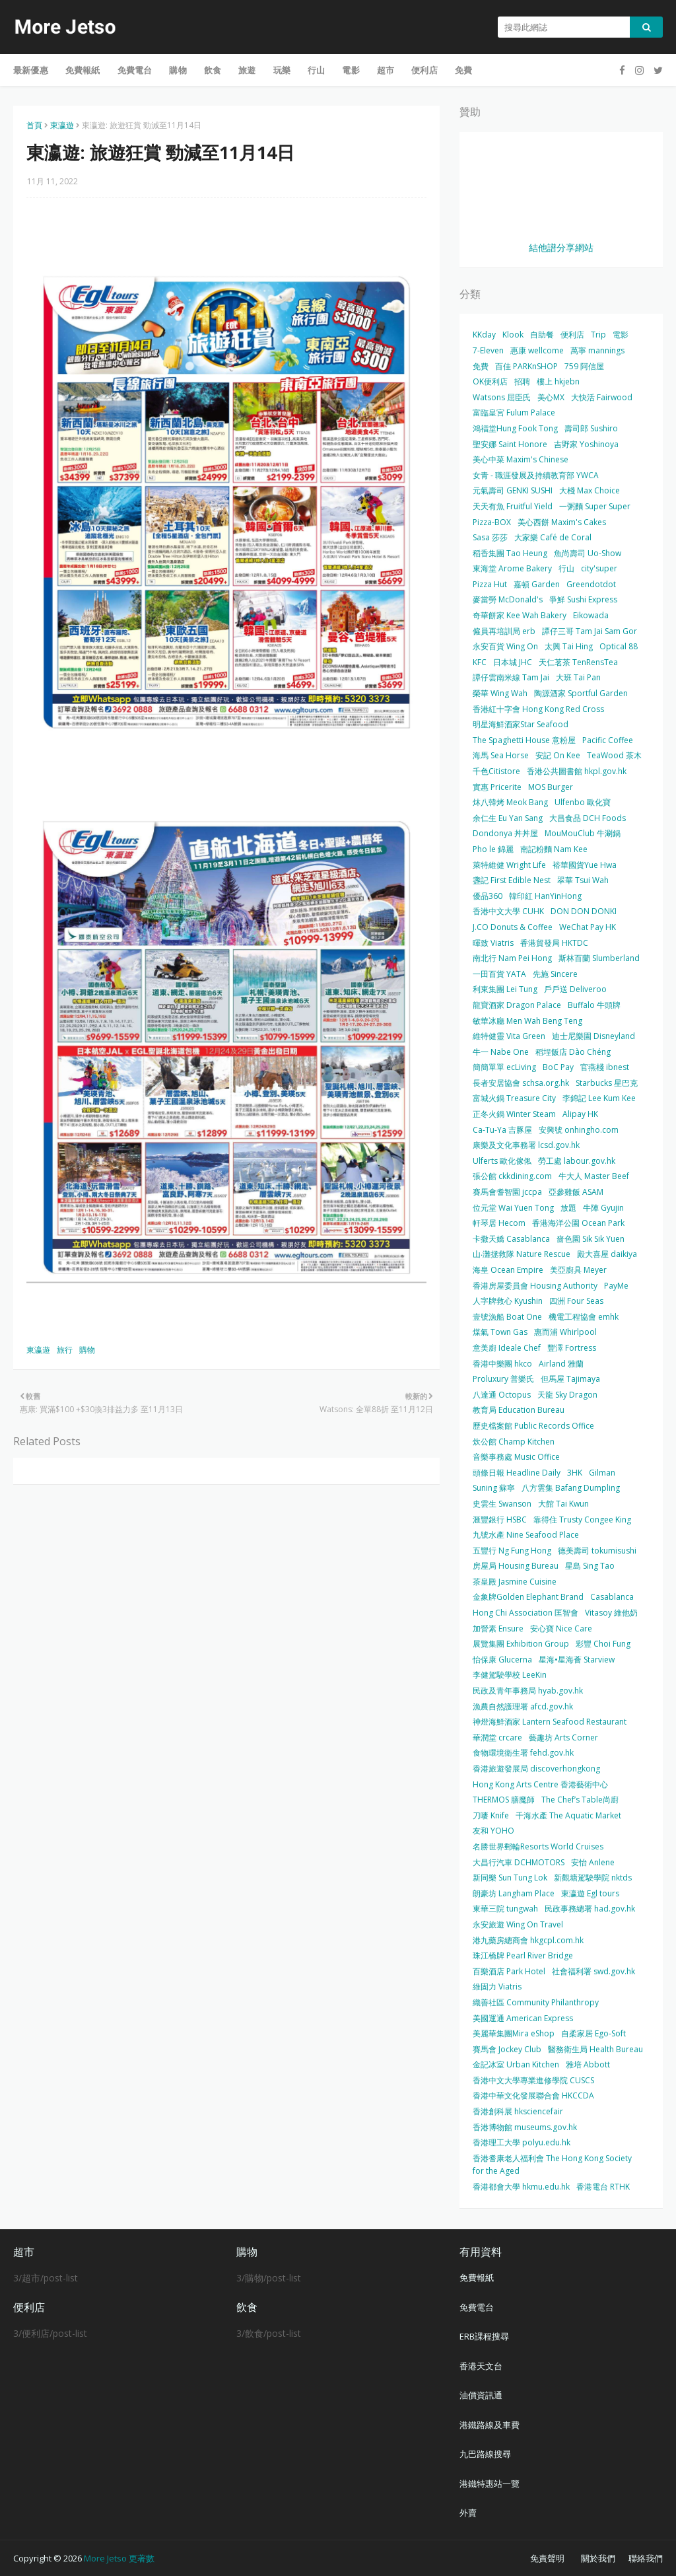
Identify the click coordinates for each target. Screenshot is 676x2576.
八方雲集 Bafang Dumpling (571, 1487)
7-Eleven (488, 350)
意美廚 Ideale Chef (507, 1347)
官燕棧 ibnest (604, 1067)
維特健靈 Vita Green (509, 1036)
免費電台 (476, 2307)
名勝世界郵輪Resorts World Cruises (538, 1846)
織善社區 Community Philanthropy (536, 2002)
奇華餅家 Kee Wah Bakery (519, 615)
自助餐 (542, 334)
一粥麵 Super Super (594, 506)
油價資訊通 (480, 2395)
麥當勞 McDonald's (508, 599)
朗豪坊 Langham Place (514, 1893)
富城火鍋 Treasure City (514, 1098)
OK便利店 (490, 381)
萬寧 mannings (597, 350)
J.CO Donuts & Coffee (513, 927)
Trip (598, 334)
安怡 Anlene (593, 1862)
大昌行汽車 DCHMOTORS (518, 1862)
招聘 (522, 381)
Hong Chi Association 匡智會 (525, 1612)
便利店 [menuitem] (424, 70)
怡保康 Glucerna (502, 1659)
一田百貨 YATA (499, 974)
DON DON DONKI (584, 911)
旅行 (65, 1349)
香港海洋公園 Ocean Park (578, 1223)
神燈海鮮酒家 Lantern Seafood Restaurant (549, 1721)
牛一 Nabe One (501, 1051)
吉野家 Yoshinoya (586, 444)
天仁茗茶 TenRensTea (578, 662)
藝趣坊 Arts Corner (563, 1737)
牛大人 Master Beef (593, 1176)
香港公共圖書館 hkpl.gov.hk (576, 771)
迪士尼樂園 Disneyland (593, 1036)
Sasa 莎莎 (490, 537)
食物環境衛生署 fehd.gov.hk (523, 1752)
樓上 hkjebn (558, 381)
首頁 (34, 125)
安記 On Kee (557, 755)
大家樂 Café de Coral (553, 537)
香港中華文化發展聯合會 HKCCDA (533, 2095)
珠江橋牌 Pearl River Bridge (523, 1955)
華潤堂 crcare (497, 1737)
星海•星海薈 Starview (577, 1659)
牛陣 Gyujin (603, 1207)
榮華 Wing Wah (500, 693)
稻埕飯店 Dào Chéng (573, 1051)
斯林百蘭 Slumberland (599, 958)
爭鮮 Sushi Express (583, 599)
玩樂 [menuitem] (281, 70)
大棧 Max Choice (589, 490)
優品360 (487, 896)
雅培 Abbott (588, 2064)
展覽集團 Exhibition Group (521, 1643)
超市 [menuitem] (385, 70)
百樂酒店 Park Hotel (509, 1971)
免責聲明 (547, 2558)
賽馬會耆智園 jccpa (507, 1192)
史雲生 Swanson (502, 1503)
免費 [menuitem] (463, 70)
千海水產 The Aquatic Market (568, 1815)
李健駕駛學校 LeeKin (510, 1674)
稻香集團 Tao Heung (510, 553)
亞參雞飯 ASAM (576, 1192)
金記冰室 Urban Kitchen (516, 2064)
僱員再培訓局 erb (504, 631)
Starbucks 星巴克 (607, 1083)
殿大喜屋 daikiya (607, 1254)
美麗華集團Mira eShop (514, 2033)
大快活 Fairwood (601, 397)
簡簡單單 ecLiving (504, 1067)
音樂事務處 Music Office (516, 1456)
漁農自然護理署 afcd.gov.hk (523, 1706)
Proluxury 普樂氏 (503, 1378)
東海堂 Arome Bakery (512, 568)
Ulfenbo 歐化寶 (583, 802)
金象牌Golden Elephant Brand (528, 1596)
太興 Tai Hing (569, 646)
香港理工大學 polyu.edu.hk (521, 2142)
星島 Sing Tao (590, 1565)
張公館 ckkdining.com (512, 1176)
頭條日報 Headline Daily (516, 1472)
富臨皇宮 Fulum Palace (514, 412)
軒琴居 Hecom (499, 1223)
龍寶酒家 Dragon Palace (517, 1005)
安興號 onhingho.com (579, 1129)
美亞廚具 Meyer (578, 1269)
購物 (87, 1349)
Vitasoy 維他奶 (611, 1612)
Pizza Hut (490, 584)
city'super (599, 568)
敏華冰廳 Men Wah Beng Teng (527, 1020)
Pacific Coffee (607, 740)
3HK (574, 1472)
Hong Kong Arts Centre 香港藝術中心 (540, 1784)
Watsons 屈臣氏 (502, 397)
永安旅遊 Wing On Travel (518, 1924)
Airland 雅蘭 (561, 1363)
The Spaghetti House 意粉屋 (524, 740)
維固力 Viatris (497, 1986)
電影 (620, 334)
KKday (484, 334)
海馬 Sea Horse (501, 755)
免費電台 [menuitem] (135, 70)
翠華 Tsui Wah (583, 880)
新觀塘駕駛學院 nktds (593, 1877)
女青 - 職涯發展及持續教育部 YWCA (536, 475)
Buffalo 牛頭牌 (594, 1005)
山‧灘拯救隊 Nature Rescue (521, 1254)
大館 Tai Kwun (563, 1503)
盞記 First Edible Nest (512, 880)
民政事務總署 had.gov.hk (590, 1908)
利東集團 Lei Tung (505, 989)
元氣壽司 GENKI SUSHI (513, 490)
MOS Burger (550, 787)
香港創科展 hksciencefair (518, 2111)
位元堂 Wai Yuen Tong (513, 1207)
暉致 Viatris (493, 942)
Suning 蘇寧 (494, 1487)
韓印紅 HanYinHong (545, 896)
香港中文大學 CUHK (508, 911)
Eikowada (591, 615)
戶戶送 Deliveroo (575, 989)
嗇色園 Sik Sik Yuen (591, 1238)
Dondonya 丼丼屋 (505, 833)
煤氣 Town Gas (500, 1332)
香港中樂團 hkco (502, 1363)
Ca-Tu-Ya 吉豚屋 (502, 1129)
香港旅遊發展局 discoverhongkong (536, 1768)
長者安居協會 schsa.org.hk (521, 1083)
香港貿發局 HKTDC (554, 942)
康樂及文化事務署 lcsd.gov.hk (526, 1145)
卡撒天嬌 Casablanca (511, 1238)
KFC (480, 662)
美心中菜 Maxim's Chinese (520, 459)
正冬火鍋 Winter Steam (514, 1114)
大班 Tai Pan (578, 677)
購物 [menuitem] (177, 70)
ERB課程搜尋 (484, 2336)
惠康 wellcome (537, 350)
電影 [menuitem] (350, 70)
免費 (481, 366)
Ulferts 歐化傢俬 (502, 1160)
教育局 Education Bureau (518, 1409)
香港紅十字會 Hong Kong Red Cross (538, 709)
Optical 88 (618, 646)
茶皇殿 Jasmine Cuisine (515, 1581)
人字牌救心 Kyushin (508, 1300)
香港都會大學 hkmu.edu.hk (521, 2186)
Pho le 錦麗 (493, 849)
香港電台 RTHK (603, 2186)
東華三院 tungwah (505, 1908)
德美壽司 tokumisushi (597, 1550)
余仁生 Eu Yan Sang (508, 818)
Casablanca (612, 1596)
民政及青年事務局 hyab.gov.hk (528, 1690)
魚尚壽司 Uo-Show (587, 553)
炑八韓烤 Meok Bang (510, 802)
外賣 (468, 2513)
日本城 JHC (512, 662)
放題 (568, 1207)
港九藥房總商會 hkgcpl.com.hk (528, 1940)
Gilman (602, 1472)
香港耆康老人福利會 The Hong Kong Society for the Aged (552, 2165)
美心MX (550, 397)
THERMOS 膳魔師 (504, 1799)
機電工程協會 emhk (584, 1316)
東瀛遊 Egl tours (590, 1893)
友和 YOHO (493, 1830)
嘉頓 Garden (537, 584)
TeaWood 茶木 (614, 755)
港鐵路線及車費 (489, 2425)
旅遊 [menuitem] (246, 70)
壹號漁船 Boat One (507, 1316)
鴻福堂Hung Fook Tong (515, 428)
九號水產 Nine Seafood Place (526, 1534)
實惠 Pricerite (497, 787)
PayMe (616, 1285)
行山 (566, 568)
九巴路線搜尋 (485, 2454)
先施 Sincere (555, 974)
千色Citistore (496, 771)
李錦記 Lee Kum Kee (599, 1098)
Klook (513, 334)
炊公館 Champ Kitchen (514, 1441)
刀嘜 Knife (491, 1815)
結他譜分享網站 (561, 247)
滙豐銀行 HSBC (500, 1519)
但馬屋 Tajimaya (570, 1378)
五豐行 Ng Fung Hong (512, 1550)
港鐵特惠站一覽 (489, 2483)
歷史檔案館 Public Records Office (533, 1425)
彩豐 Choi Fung (603, 1643)
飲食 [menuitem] (212, 70)
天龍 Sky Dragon (567, 1394)
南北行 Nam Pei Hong (512, 958)
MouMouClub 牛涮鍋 (583, 833)
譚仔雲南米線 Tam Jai (511, 677)
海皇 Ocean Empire (508, 1269)
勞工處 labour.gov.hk (576, 1160)
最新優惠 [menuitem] (30, 70)
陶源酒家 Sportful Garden (581, 693)
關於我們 (598, 2558)
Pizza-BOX (492, 522)
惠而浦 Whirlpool (565, 1332)
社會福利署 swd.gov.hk (593, 1971)
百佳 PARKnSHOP (526, 366)
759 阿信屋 (584, 366)
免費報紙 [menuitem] (82, 70)
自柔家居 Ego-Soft (593, 2033)
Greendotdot (591, 584)
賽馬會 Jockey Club (507, 2049)
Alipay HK (580, 1114)
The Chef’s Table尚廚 (580, 1799)
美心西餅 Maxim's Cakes (562, 522)
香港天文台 (480, 2366)
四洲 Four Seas (576, 1300)
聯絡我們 (645, 2558)
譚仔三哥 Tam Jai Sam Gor (589, 631)
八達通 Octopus (502, 1394)
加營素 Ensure (498, 1628)
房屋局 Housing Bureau (515, 1565)
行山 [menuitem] (316, 70)
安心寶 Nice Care (561, 1628)
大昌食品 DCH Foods (587, 818)
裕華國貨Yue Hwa (585, 865)
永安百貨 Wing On (505, 646)
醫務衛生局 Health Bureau (595, 2049)
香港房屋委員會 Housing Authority (535, 1285)
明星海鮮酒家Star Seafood (520, 724)
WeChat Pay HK (587, 927)
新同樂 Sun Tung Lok (510, 1877)
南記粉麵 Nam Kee (554, 849)
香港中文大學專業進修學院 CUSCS (533, 2080)
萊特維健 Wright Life (509, 865)
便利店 (572, 334)
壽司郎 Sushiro (591, 428)
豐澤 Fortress (571, 1347)
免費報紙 (476, 2277)
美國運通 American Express (523, 2018)
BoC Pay (558, 1067)
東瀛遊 (62, 125)
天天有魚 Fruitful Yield (513, 506)
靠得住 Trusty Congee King (582, 1519)
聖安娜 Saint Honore (510, 444)
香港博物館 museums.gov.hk (525, 2127)
